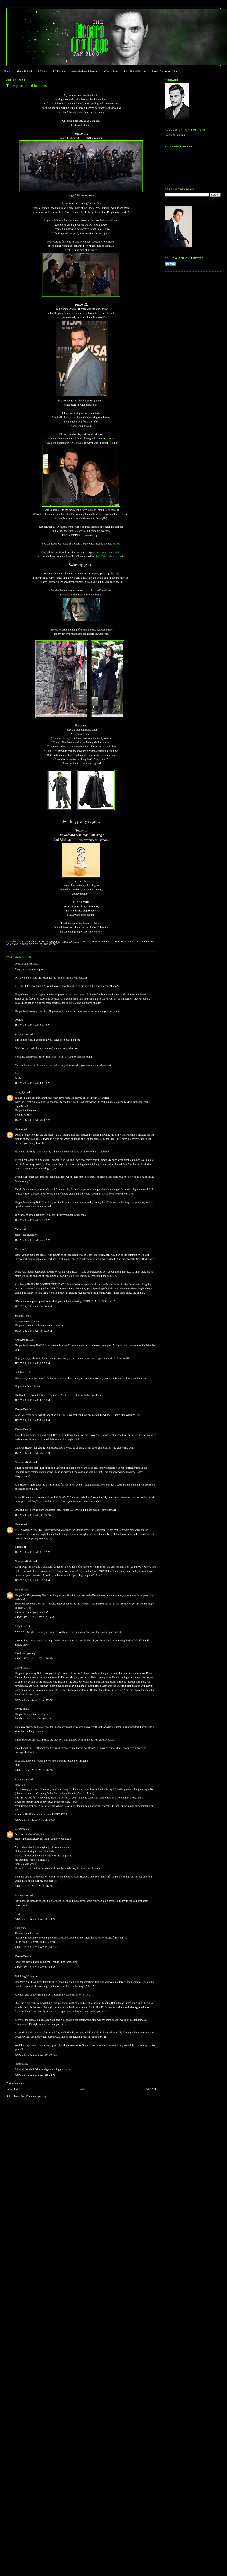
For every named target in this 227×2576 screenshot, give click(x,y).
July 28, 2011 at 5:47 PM (32, 1453)
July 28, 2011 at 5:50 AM (33, 1220)
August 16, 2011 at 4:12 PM (35, 1967)
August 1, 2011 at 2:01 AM (34, 1617)
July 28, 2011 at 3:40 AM (33, 1025)
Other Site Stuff (31, 944)
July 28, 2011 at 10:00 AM (33, 1306)
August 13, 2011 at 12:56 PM (36, 1947)
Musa (18, 1229)
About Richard (24, 71)
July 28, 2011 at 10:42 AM (33, 1330)
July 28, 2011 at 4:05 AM (33, 1083)
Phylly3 (19, 1589)
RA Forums (59, 71)
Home (7, 71)
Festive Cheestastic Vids (164, 71)
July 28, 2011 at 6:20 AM (33, 1240)
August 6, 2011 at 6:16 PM (34, 1886)
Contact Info (110, 71)
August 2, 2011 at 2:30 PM (34, 1699)
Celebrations (122, 941)
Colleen (19, 1667)
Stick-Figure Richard (134, 71)
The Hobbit (51, 944)
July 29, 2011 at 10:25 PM (33, 1515)
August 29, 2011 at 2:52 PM (35, 2074)
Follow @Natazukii (175, 135)
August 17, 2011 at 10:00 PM (36, 2054)
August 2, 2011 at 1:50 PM (34, 1658)
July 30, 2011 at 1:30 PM (32, 1580)
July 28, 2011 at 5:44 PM (32, 1420)
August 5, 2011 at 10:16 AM (35, 1819)
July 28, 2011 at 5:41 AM (33, 1120)
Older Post (150, 2089)
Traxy (18, 1249)
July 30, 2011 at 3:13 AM (33, 1552)
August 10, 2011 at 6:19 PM (35, 1918)
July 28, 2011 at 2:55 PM (32, 1363)
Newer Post (12, 2089)
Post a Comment (15, 2083)
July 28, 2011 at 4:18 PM (32, 1400)
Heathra (19, 1129)
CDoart (19, 1828)
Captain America (100, 941)
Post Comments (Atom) (33, 2096)
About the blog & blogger (84, 71)
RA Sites (42, 71)
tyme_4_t (20, 1092)
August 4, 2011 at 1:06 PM (34, 1770)
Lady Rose (20, 1626)
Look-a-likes (140, 941)
